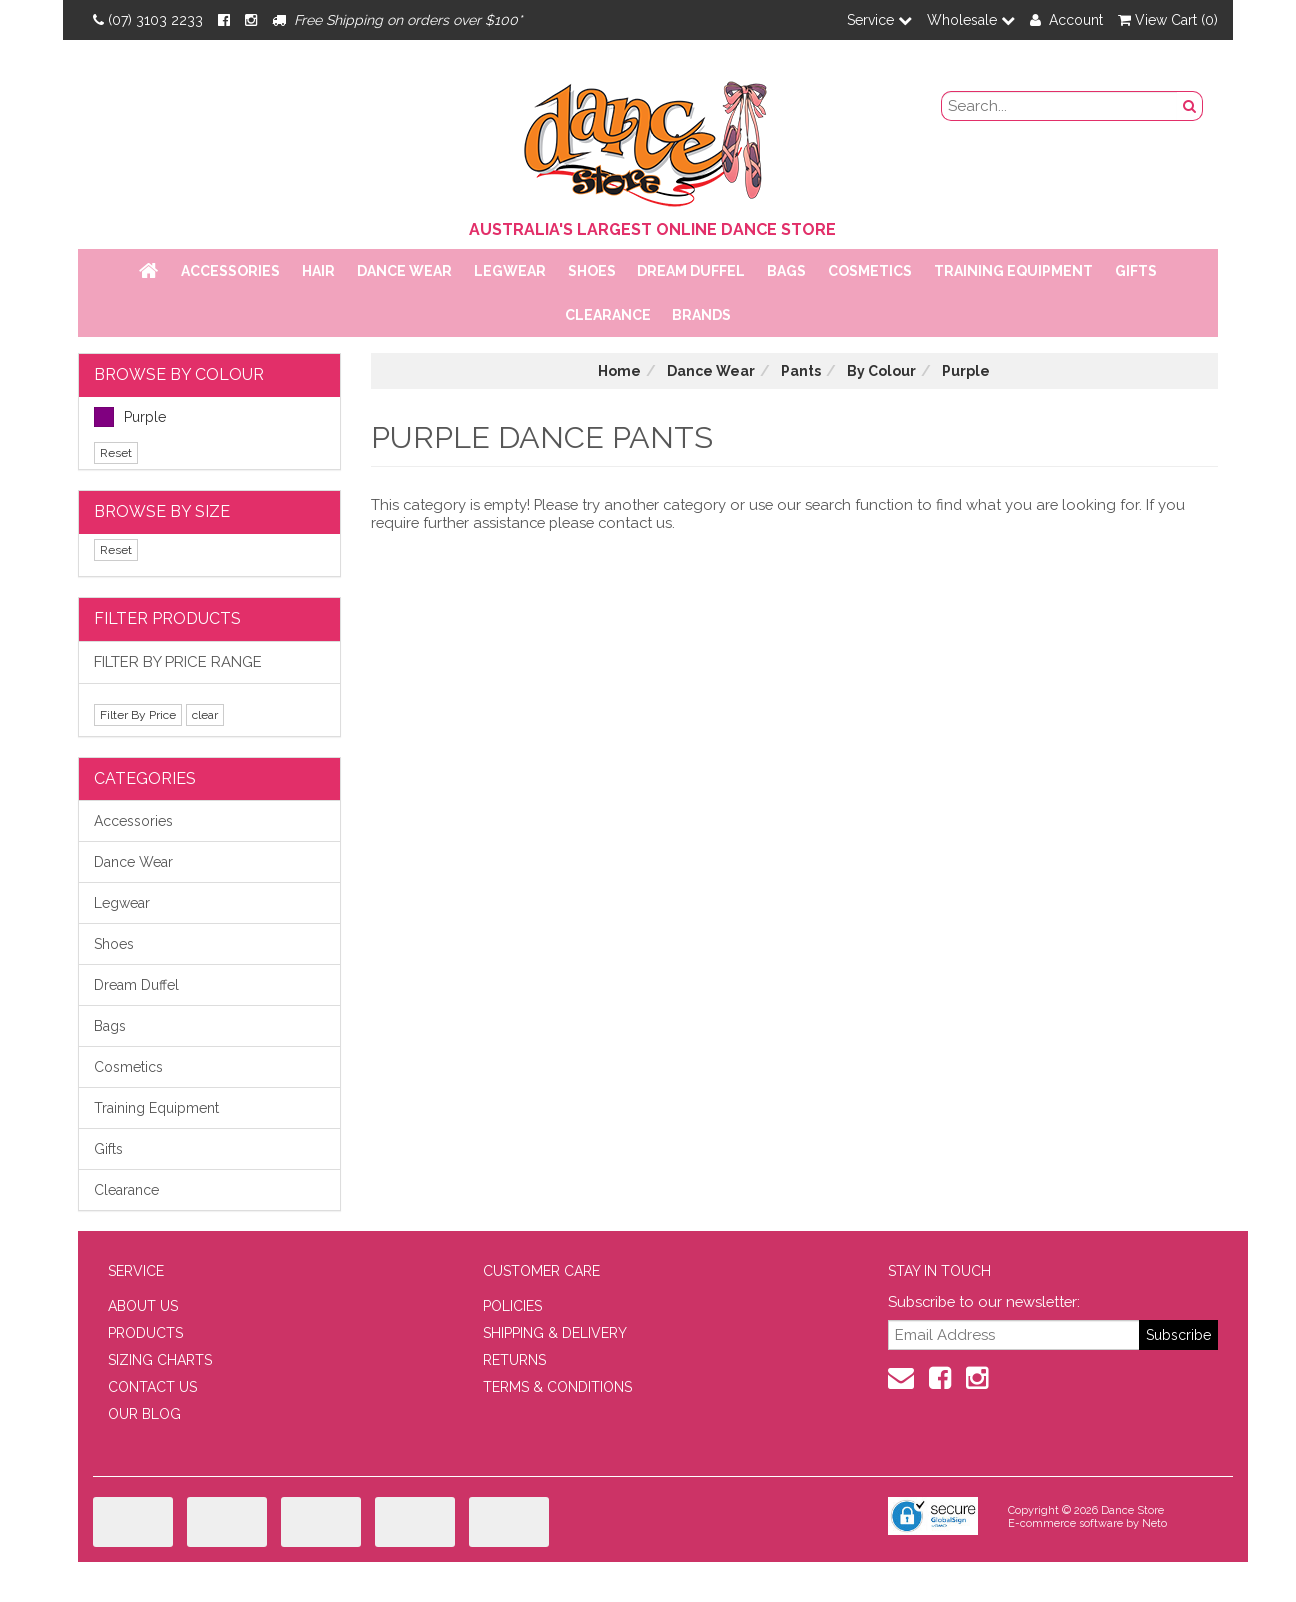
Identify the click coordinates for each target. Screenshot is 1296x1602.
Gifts (1136, 271)
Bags (786, 271)
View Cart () (1168, 20)
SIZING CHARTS (160, 1360)
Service (879, 20)
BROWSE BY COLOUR (179, 374)
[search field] (1060, 106)
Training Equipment (1013, 271)
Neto (1154, 1523)
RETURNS (514, 1360)
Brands (701, 315)
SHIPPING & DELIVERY (555, 1333)
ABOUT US (143, 1306)
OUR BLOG (144, 1414)
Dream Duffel (691, 271)
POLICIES (512, 1306)
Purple (130, 417)
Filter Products (167, 618)
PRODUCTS (145, 1333)
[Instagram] (251, 20)
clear (205, 715)
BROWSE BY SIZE (162, 511)
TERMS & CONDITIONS (557, 1387)
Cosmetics (870, 271)
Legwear (510, 271)
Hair (318, 271)
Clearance (608, 315)
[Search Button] (1190, 106)
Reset (116, 453)
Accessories (230, 271)
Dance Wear (404, 271)
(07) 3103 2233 (148, 20)
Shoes (592, 271)
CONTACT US (152, 1387)
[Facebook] (224, 20)
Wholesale (971, 20)
